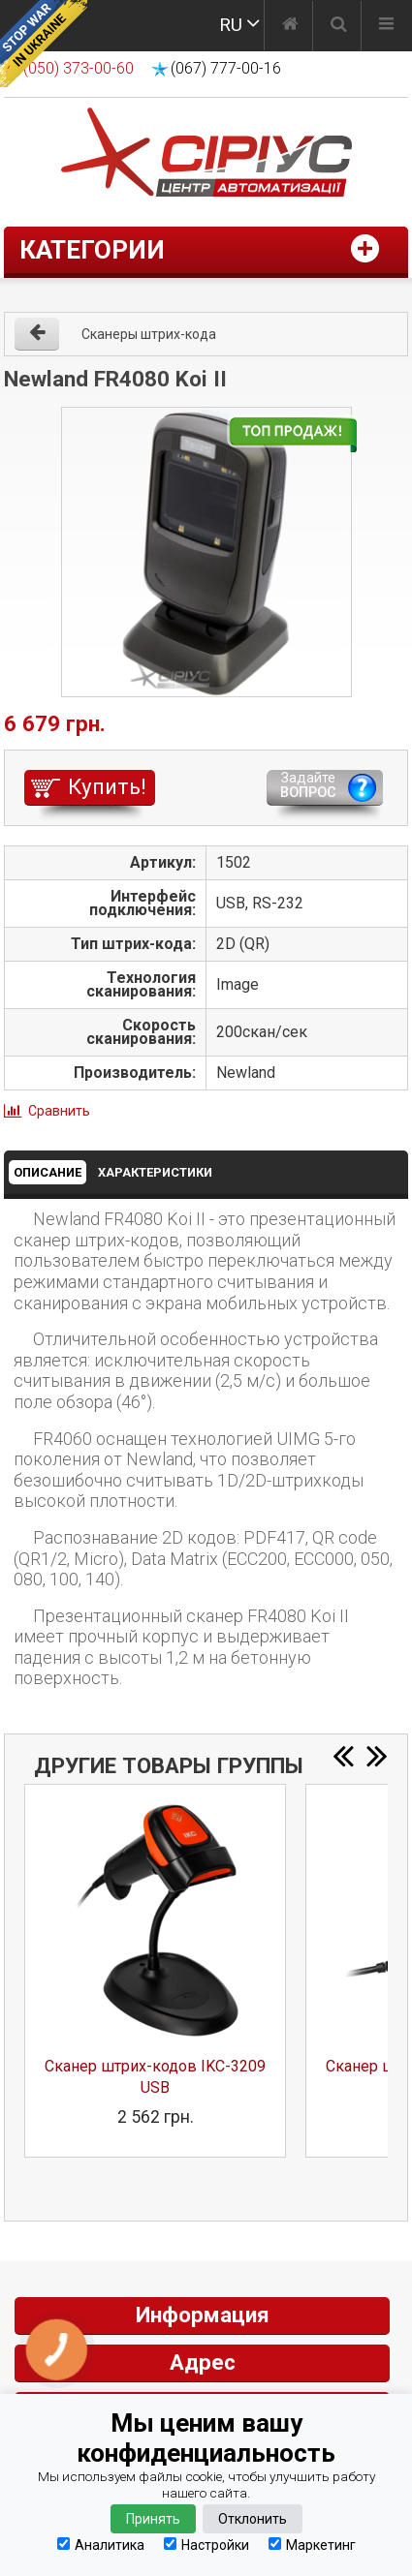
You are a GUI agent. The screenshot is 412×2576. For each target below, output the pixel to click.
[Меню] (386, 26)
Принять (153, 2519)
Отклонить (252, 2519)
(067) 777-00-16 (226, 68)
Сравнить (59, 1111)
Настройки (206, 2544)
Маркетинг (312, 2544)
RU (230, 25)
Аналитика (100, 2544)
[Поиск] (339, 26)
